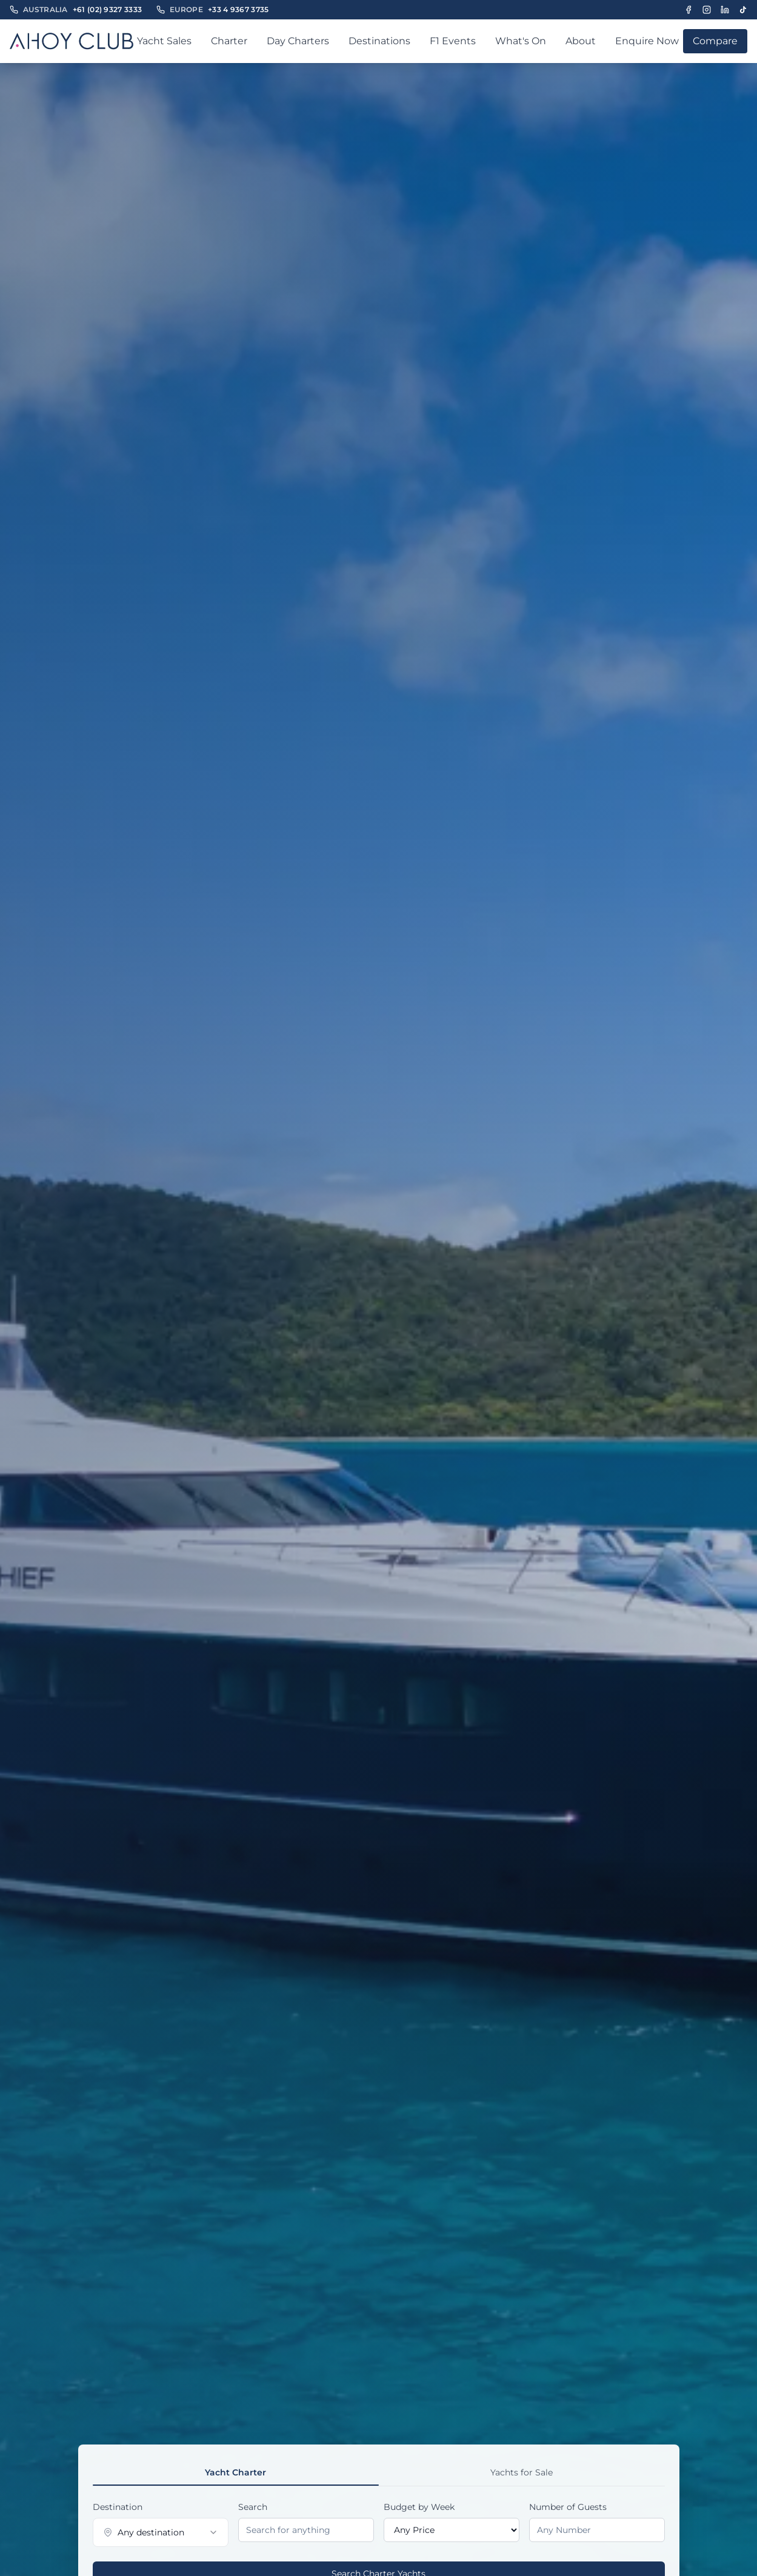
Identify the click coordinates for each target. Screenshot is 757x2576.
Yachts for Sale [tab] (521, 2472)
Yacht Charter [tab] (235, 2472)
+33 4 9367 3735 (238, 9)
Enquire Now (647, 41)
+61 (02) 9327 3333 (107, 9)
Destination (117, 2506)
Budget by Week (419, 2506)
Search (252, 2506)
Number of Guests (568, 2506)
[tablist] (379, 2472)
